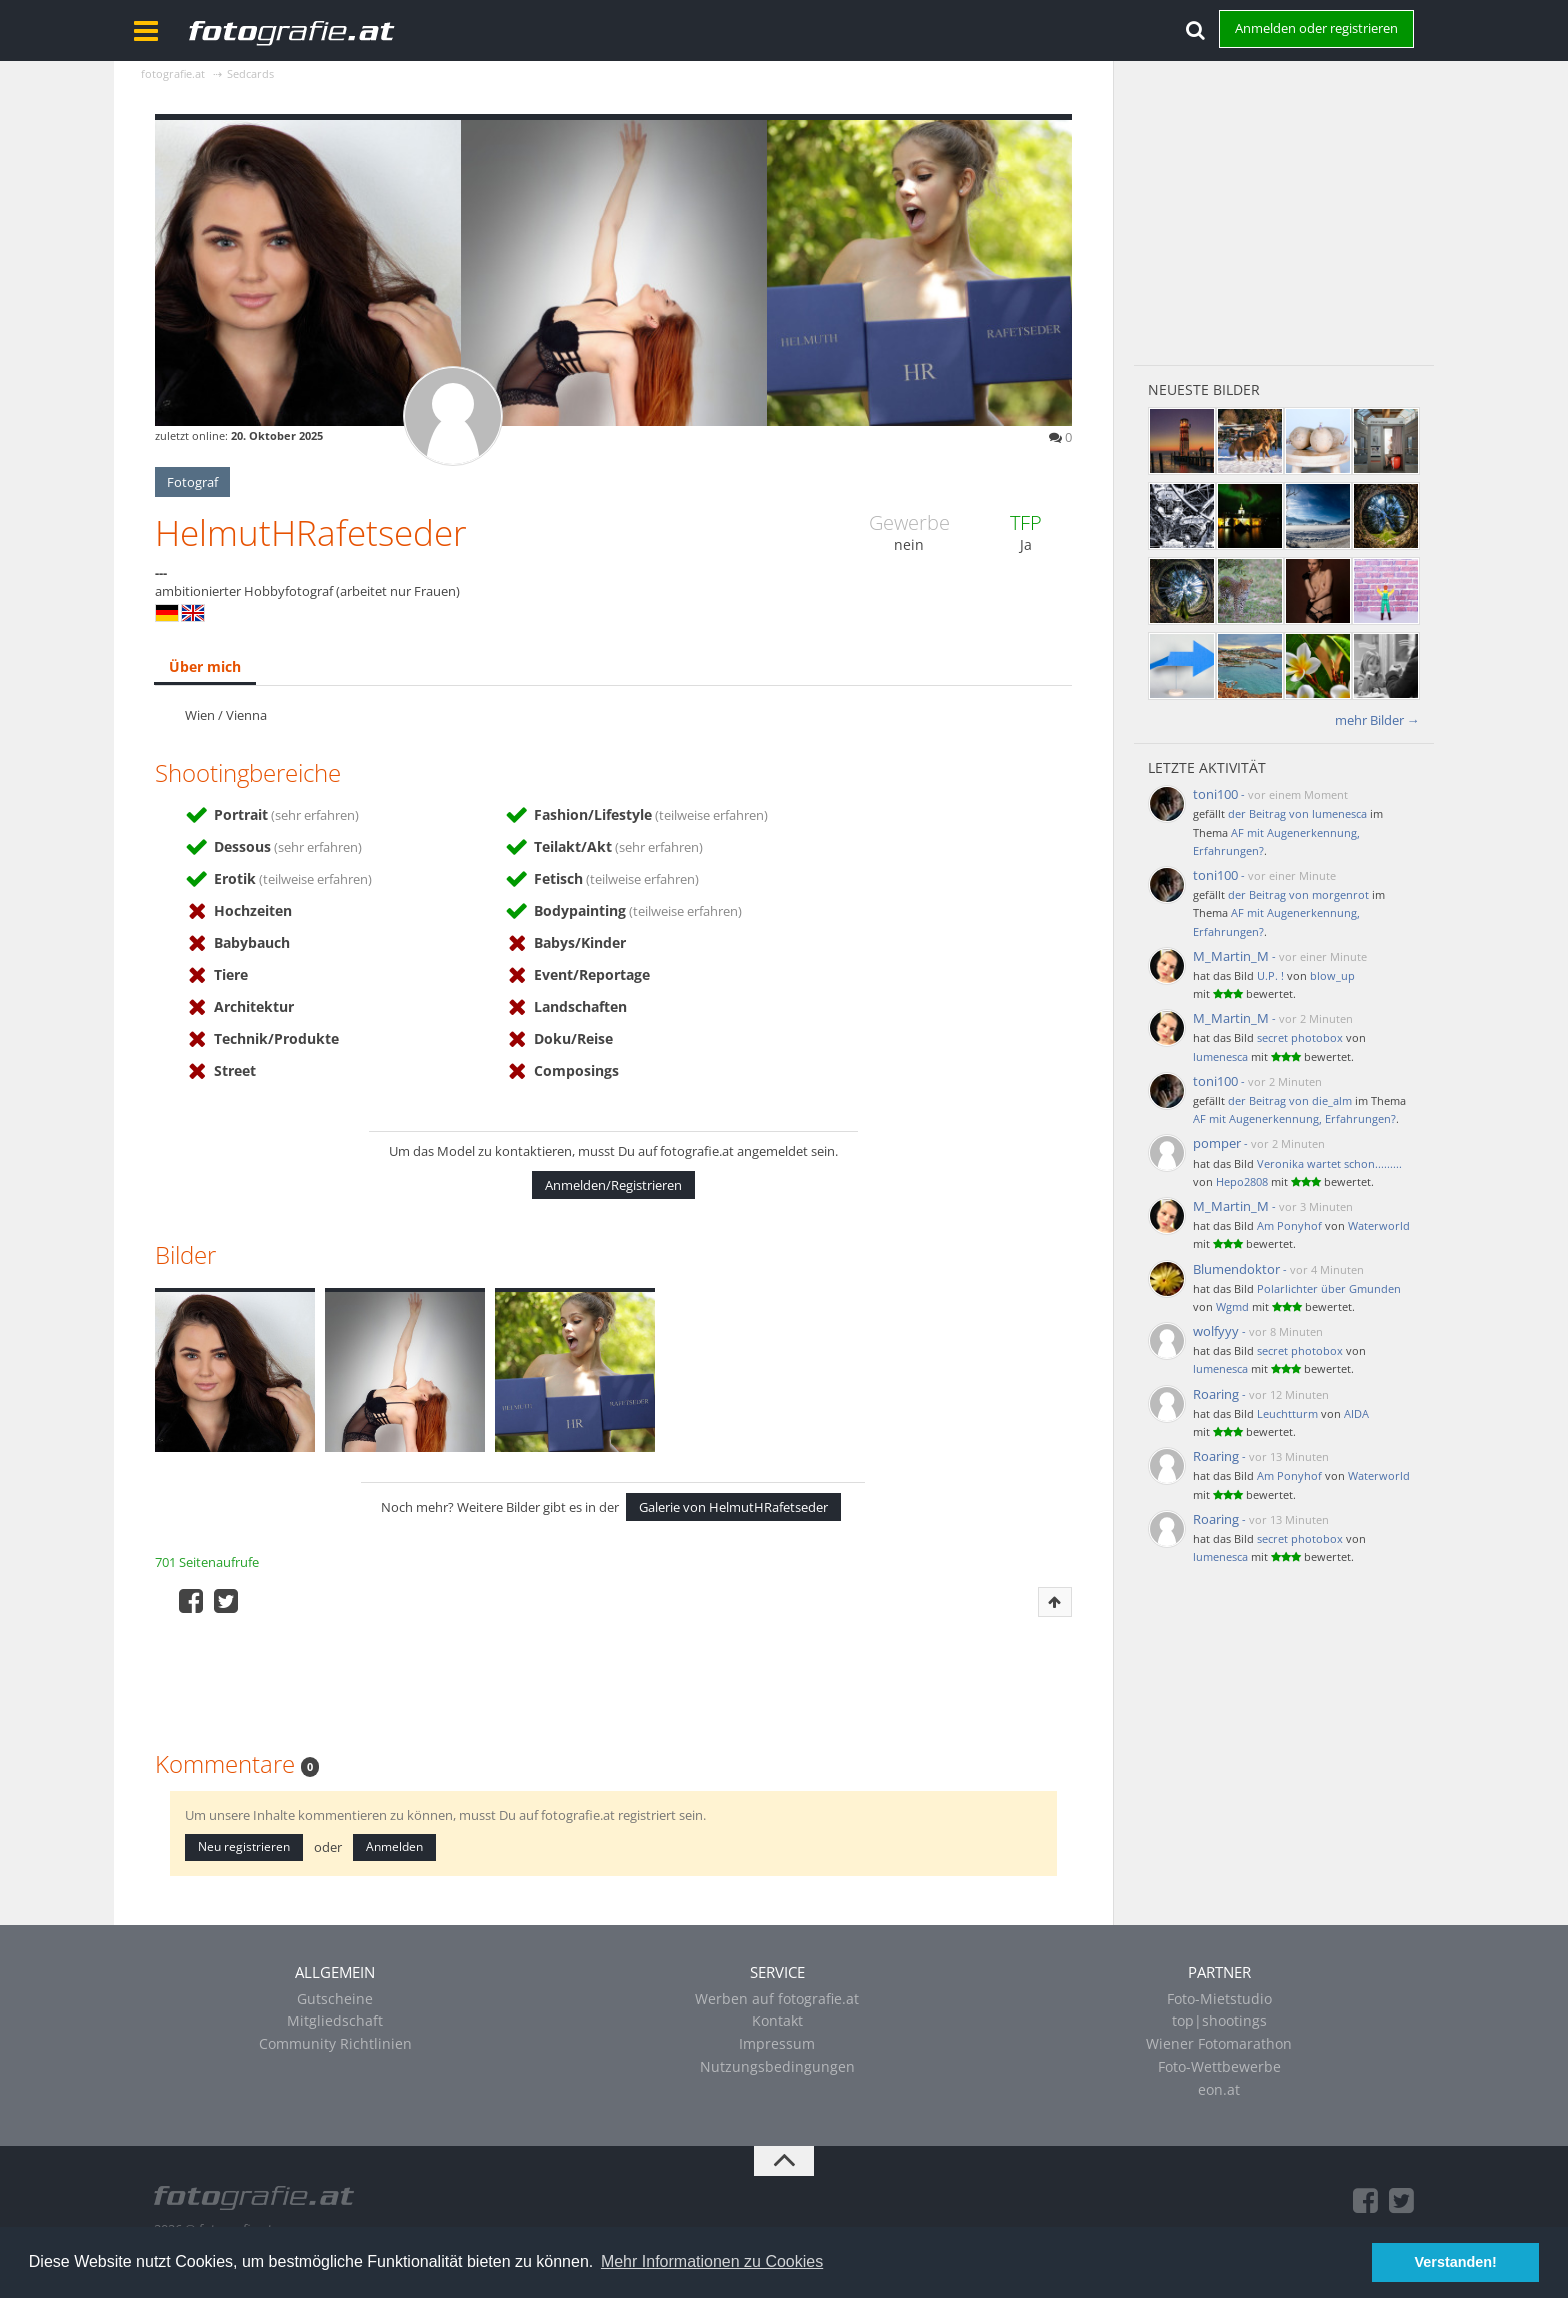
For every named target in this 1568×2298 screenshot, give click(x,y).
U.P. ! (1270, 975)
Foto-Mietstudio (1219, 1998)
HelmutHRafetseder (311, 532)
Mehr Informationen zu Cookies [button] (712, 2261)
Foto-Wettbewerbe (1219, 2066)
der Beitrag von (1297, 813)
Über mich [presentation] (205, 666)
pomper (1217, 1143)
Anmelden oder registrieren (1316, 28)
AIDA (1356, 1413)
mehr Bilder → (1377, 720)
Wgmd (1232, 1306)
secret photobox (1300, 1037)
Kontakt (777, 2020)
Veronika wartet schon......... (1329, 1163)
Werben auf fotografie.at (777, 1998)
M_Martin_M (1231, 956)
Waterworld (1379, 1225)
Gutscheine (335, 1998)
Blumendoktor (1236, 1269)
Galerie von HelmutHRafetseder (733, 1507)
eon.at (1219, 2089)
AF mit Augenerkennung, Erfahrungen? (1294, 1118)
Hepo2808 (1242, 1181)
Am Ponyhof (1289, 1225)
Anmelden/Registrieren (613, 1185)
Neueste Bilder (1204, 389)
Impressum (777, 2043)
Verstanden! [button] (1456, 2262)
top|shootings (1219, 2020)
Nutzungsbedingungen (777, 2066)
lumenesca (1220, 1056)
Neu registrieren (244, 1846)
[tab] (205, 668)
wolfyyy (1216, 1331)
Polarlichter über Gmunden (1329, 1288)
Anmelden (394, 1846)
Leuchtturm (1287, 1413)
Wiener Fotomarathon (1219, 2043)
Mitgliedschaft (335, 2020)
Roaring (1216, 1394)
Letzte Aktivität (1207, 767)
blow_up (1332, 975)
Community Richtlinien (335, 2043)
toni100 (1215, 794)
